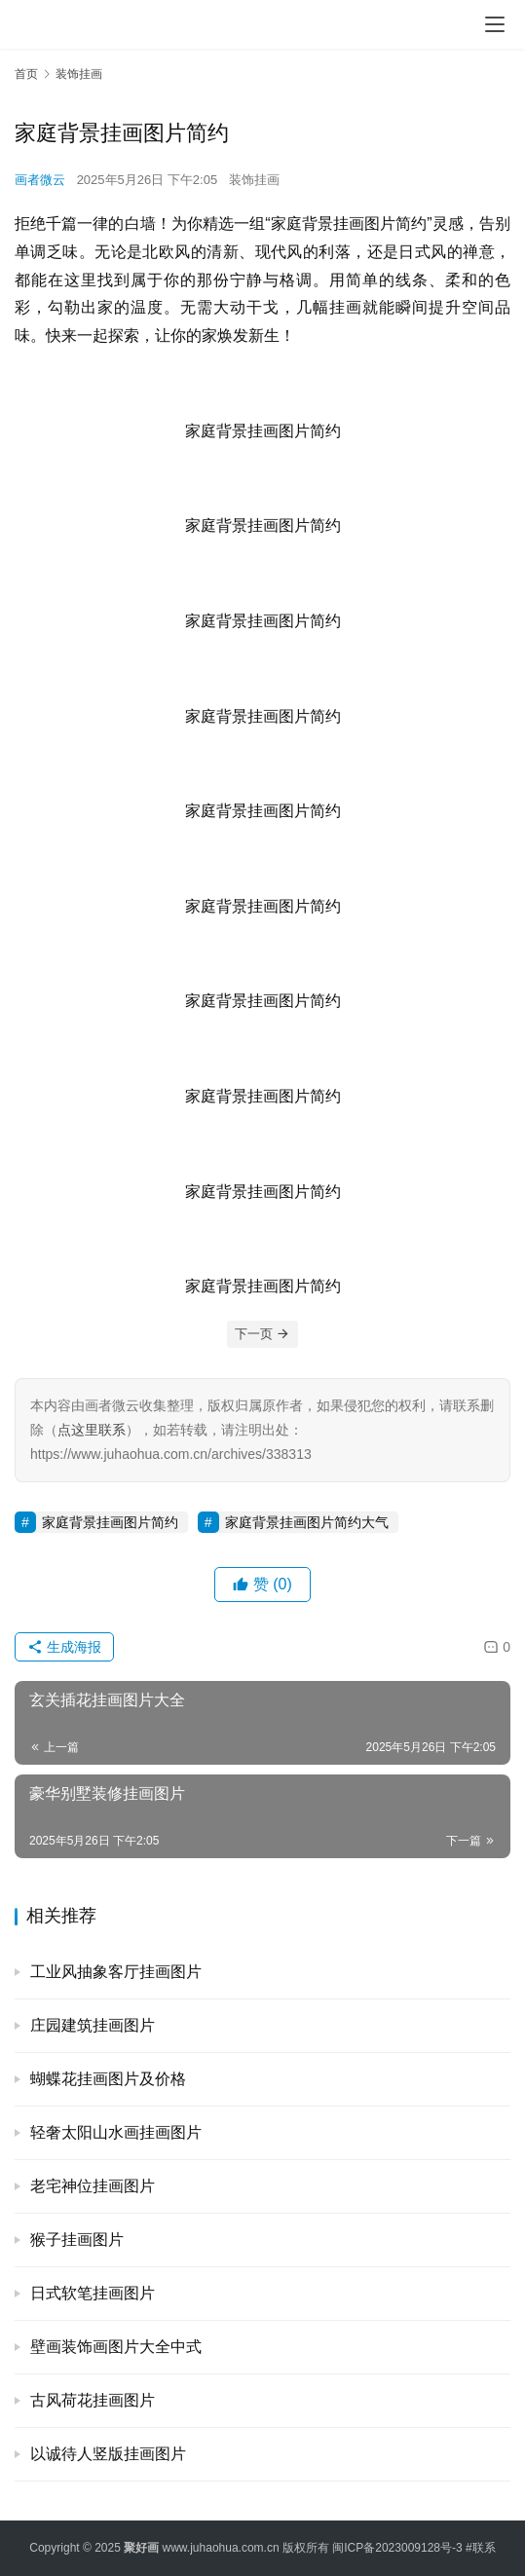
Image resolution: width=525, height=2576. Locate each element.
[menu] (494, 24)
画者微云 (40, 179)
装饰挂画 (254, 179)
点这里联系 (91, 1429)
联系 (484, 2548)
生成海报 (64, 1647)
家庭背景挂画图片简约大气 (307, 1522)
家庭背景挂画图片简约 (110, 1522)
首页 (26, 74)
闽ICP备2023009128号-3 (397, 2548)
